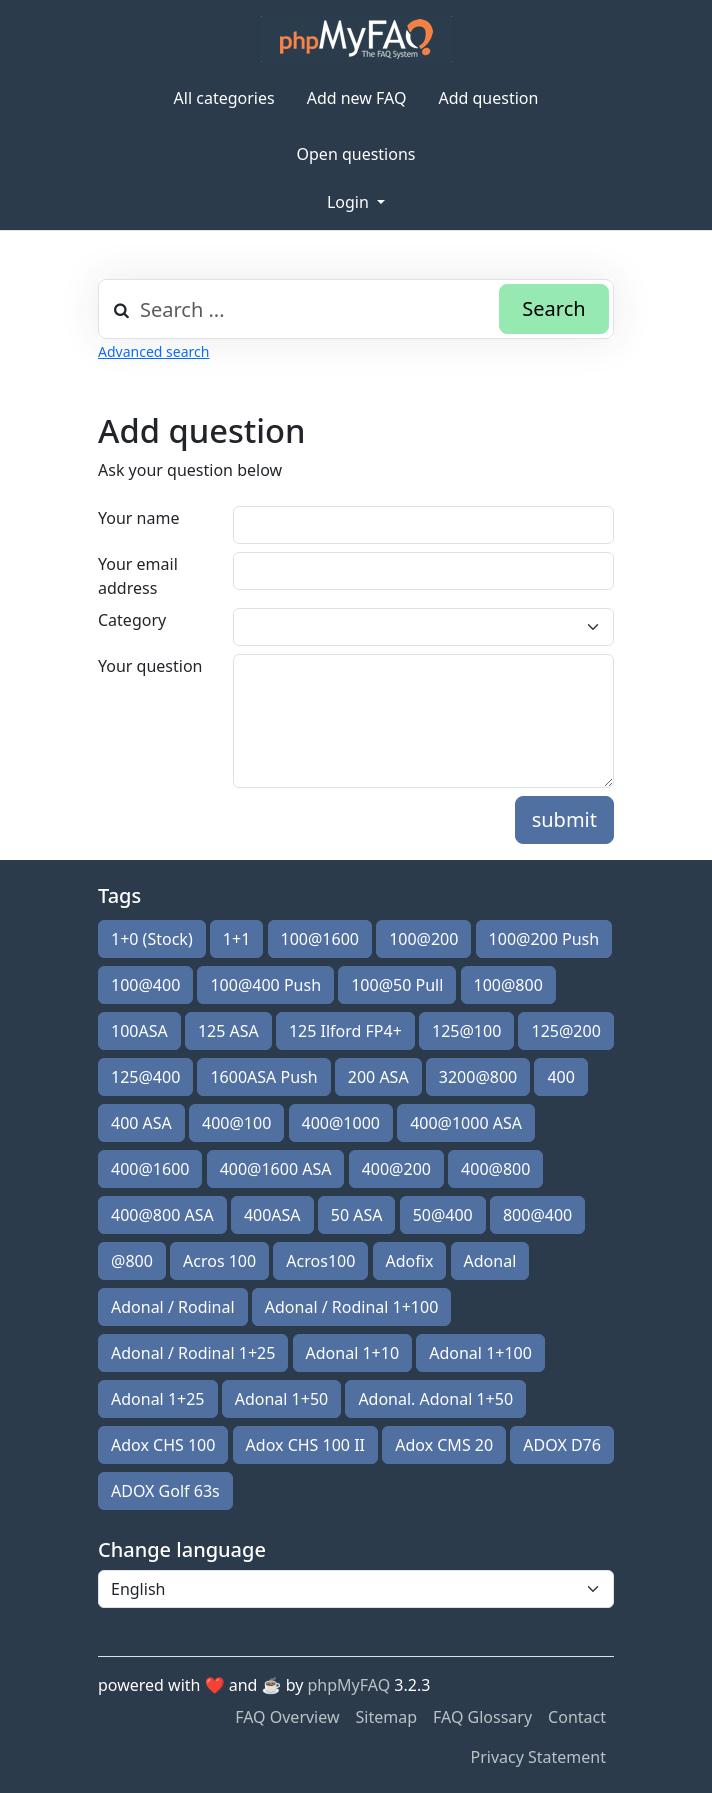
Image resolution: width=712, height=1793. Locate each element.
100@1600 (320, 939)
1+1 (236, 939)
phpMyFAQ (349, 1685)
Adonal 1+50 (282, 1399)
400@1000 (341, 1123)
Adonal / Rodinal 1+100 (352, 1307)
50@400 (443, 1215)
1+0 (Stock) (152, 939)
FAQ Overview (287, 1717)
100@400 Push (265, 985)
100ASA (139, 1031)
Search (553, 308)
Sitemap (387, 1717)
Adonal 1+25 (158, 1399)
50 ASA (357, 1215)
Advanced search (153, 351)
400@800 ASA (162, 1215)
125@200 (565, 1031)
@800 (132, 1261)
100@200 (423, 939)
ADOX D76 (562, 1445)
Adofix (410, 1261)
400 (560, 1077)
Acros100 (320, 1261)
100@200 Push (544, 939)
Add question (488, 98)
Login (350, 202)
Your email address (138, 576)
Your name (138, 518)
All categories (224, 98)
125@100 (466, 1031)
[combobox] (356, 309)
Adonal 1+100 (480, 1353)
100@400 (145, 985)
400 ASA (141, 1123)
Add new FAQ (357, 98)
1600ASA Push (263, 1077)
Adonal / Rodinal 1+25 (193, 1353)
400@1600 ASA (276, 1169)
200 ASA (378, 1077)
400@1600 (150, 1169)
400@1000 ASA (466, 1123)
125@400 (145, 1077)
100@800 (508, 985)
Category (132, 620)
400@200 (396, 1169)
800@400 (537, 1215)
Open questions (356, 154)
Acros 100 (219, 1261)
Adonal (490, 1261)
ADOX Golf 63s (165, 1491)
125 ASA (228, 1031)
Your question (150, 666)
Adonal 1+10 (353, 1353)
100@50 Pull (397, 985)
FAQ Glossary (482, 1717)
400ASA (272, 1215)
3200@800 (478, 1077)
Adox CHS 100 (163, 1445)
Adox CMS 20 (444, 1445)
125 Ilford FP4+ (345, 1031)
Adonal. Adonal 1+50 (435, 1399)
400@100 (236, 1123)
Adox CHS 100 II (305, 1445)
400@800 (495, 1169)
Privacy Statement (538, 1757)
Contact (577, 1717)
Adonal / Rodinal (173, 1307)
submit (564, 819)
